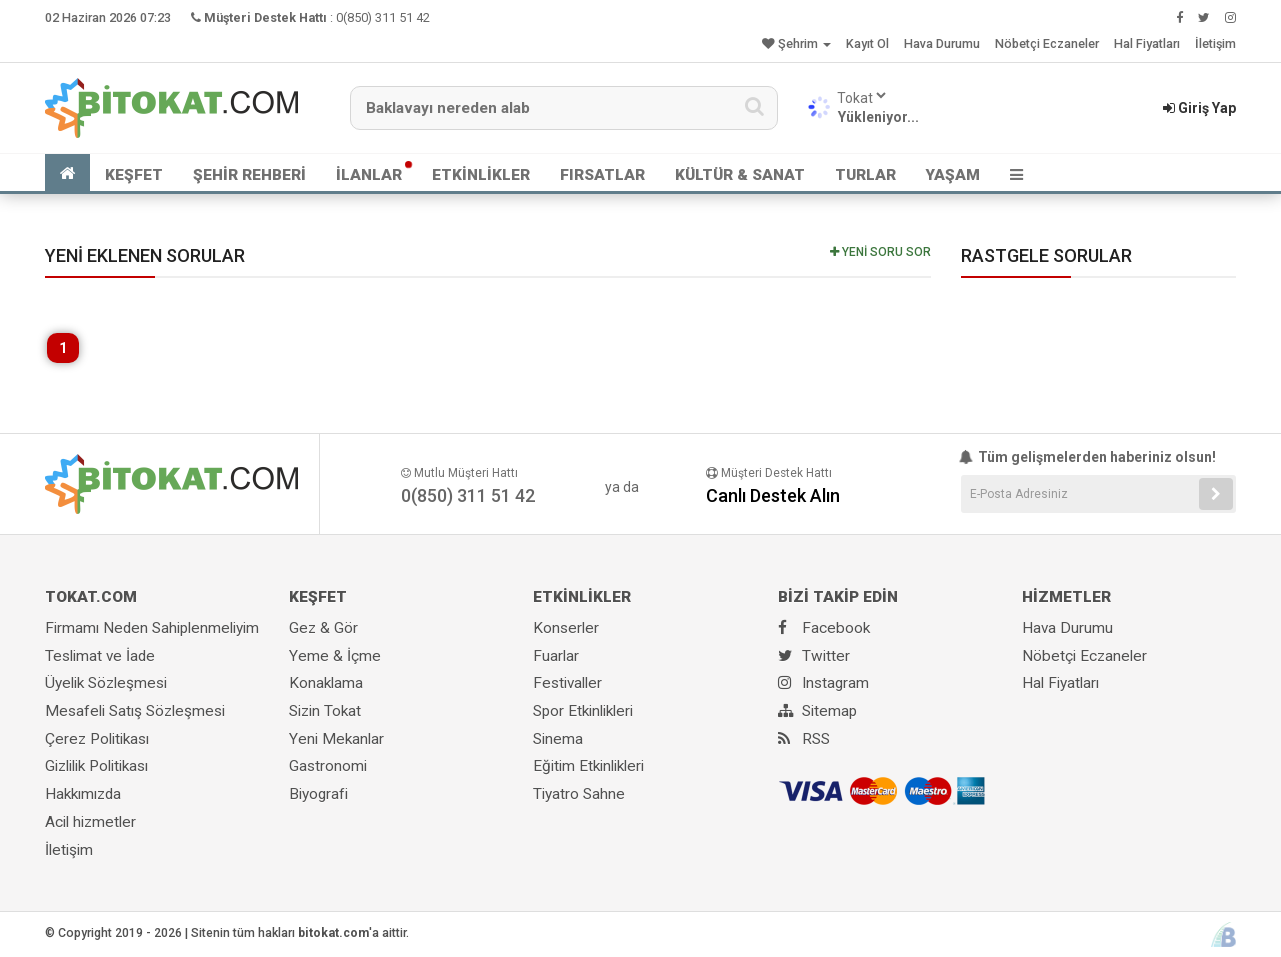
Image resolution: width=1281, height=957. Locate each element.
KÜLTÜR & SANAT (740, 175)
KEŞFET (134, 175)
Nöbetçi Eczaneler (1047, 43)
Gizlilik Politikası (96, 766)
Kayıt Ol (867, 43)
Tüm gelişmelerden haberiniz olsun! (1089, 457)
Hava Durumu (942, 43)
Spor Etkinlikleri (583, 711)
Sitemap (817, 711)
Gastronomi (328, 766)
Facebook (824, 628)
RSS (804, 739)
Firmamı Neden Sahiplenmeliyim (152, 628)
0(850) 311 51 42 (383, 17)
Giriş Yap (1199, 108)
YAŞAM (953, 175)
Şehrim (796, 43)
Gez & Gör (323, 628)
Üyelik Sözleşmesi (106, 683)
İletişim (1215, 43)
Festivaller (567, 683)
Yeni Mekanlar (336, 739)
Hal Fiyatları (1147, 43)
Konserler (566, 628)
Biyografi (318, 794)
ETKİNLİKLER (481, 175)
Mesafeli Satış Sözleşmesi (135, 711)
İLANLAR (369, 175)
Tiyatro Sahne (579, 794)
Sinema (558, 739)
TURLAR (865, 175)
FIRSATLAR (602, 175)
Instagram (823, 683)
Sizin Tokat (325, 711)
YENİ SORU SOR (880, 252)
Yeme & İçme (335, 656)
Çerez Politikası (97, 739)
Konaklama (326, 683)
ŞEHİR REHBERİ (249, 175)
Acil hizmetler (90, 822)
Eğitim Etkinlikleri (588, 766)
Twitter (814, 656)
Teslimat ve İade (100, 656)
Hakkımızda (83, 794)
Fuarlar (556, 656)
